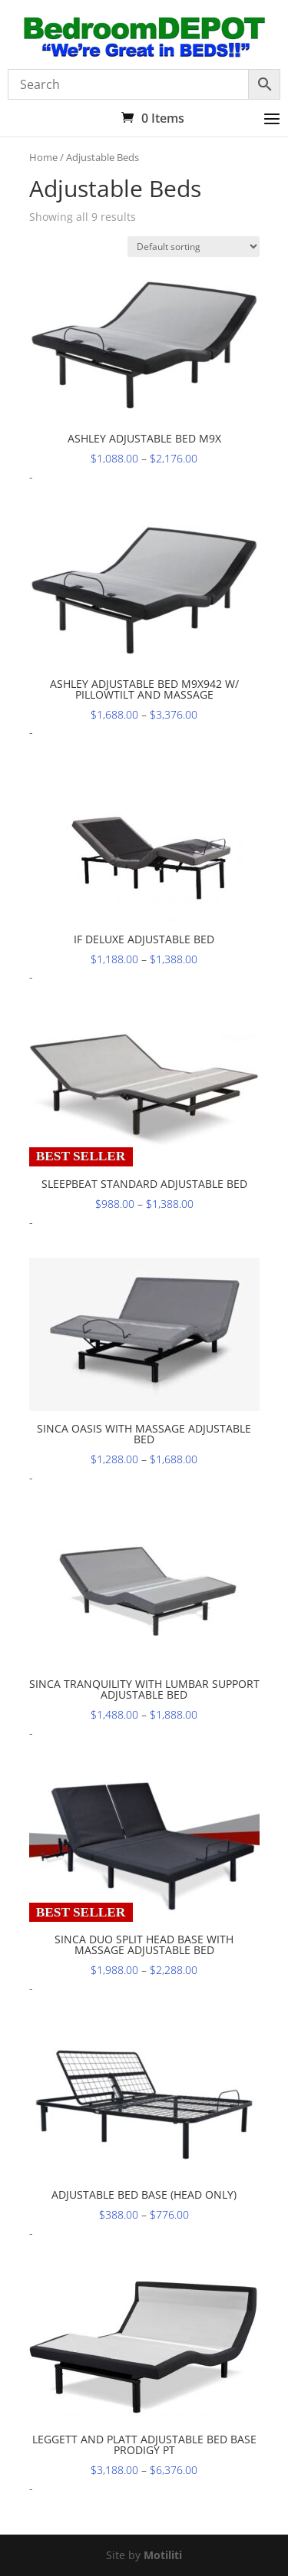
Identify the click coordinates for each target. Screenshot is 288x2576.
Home (43, 157)
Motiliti (163, 2555)
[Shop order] (193, 246)
